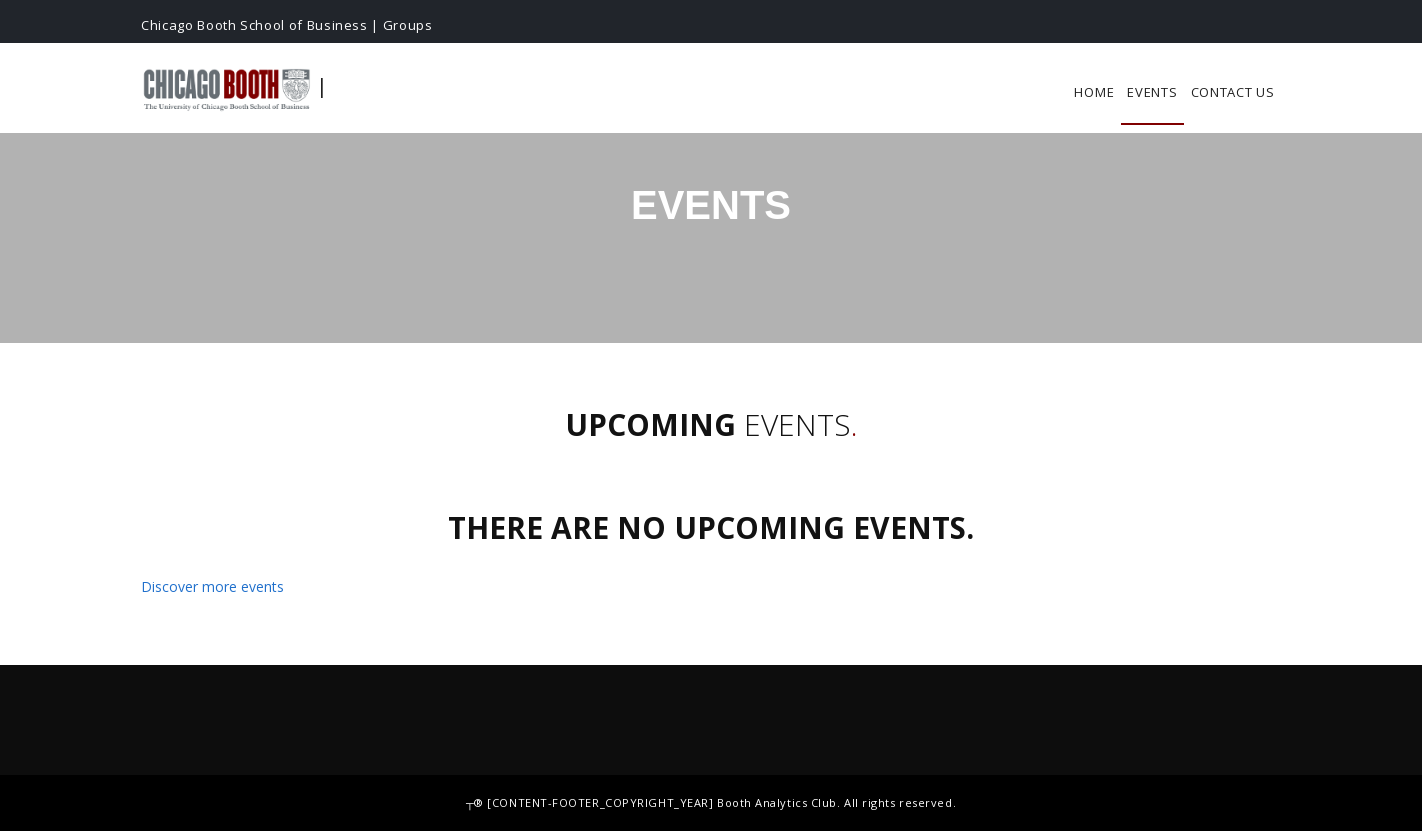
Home (1094, 92)
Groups (408, 25)
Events (1152, 92)
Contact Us (1233, 92)
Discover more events (212, 586)
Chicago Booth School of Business (254, 25)
